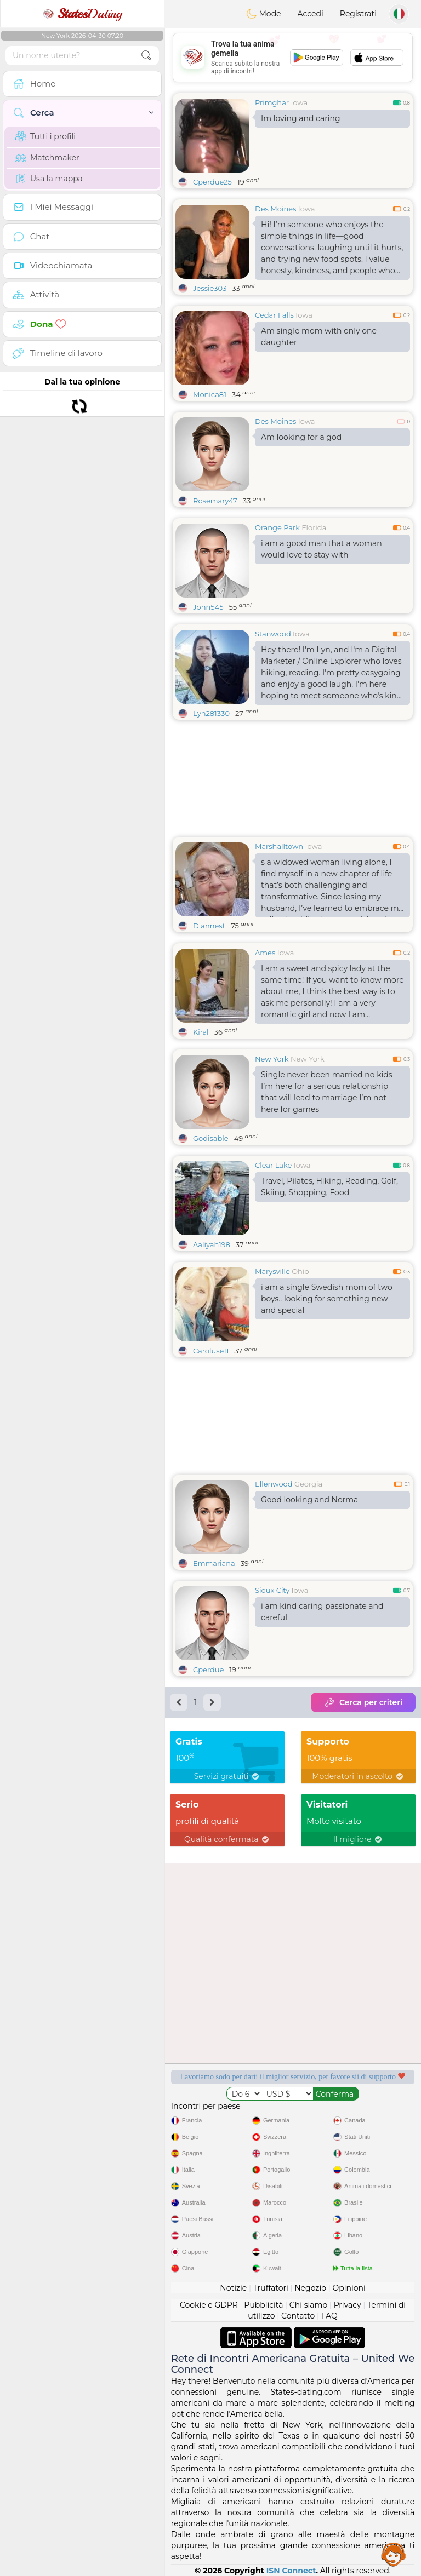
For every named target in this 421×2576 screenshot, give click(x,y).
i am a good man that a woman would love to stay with (321, 549)
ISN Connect (291, 2570)
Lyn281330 (211, 713)
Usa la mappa (49, 178)
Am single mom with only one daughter (319, 336)
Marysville (272, 1271)
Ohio (300, 1271)
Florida (313, 527)
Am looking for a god (301, 437)
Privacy (347, 2305)
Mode (263, 13)
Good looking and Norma (309, 1500)
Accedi (310, 14)
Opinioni (348, 2288)
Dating (82, 13)
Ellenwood (274, 1483)
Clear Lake (273, 1165)
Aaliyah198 (211, 1244)
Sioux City (272, 1590)
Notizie (233, 2288)
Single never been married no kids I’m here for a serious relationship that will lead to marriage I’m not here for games (326, 1092)
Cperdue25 (212, 181)
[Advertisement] (293, 57)
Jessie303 (209, 288)
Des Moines (275, 208)
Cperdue (208, 1669)
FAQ (329, 2316)
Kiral (201, 1032)
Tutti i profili (45, 136)
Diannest (209, 925)
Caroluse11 (211, 1350)
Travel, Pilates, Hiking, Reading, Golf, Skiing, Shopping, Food (329, 1186)
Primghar (272, 102)
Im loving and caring (300, 118)
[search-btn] (146, 55)
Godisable (211, 1138)
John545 (208, 607)
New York (272, 1058)
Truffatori (270, 2288)
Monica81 (209, 394)
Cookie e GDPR (209, 2305)
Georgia (308, 1483)
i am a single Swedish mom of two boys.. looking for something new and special (326, 1298)
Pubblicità (263, 2305)
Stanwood (273, 633)
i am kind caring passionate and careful (322, 1611)
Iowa (299, 102)
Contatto (298, 2316)
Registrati (358, 14)
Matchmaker (47, 157)
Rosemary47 (215, 500)
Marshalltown (279, 846)
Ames (265, 952)
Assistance (393, 2554)
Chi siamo (308, 2305)
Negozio (310, 2288)
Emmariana (214, 1563)
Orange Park (277, 527)
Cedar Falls (274, 315)
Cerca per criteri (363, 1702)
